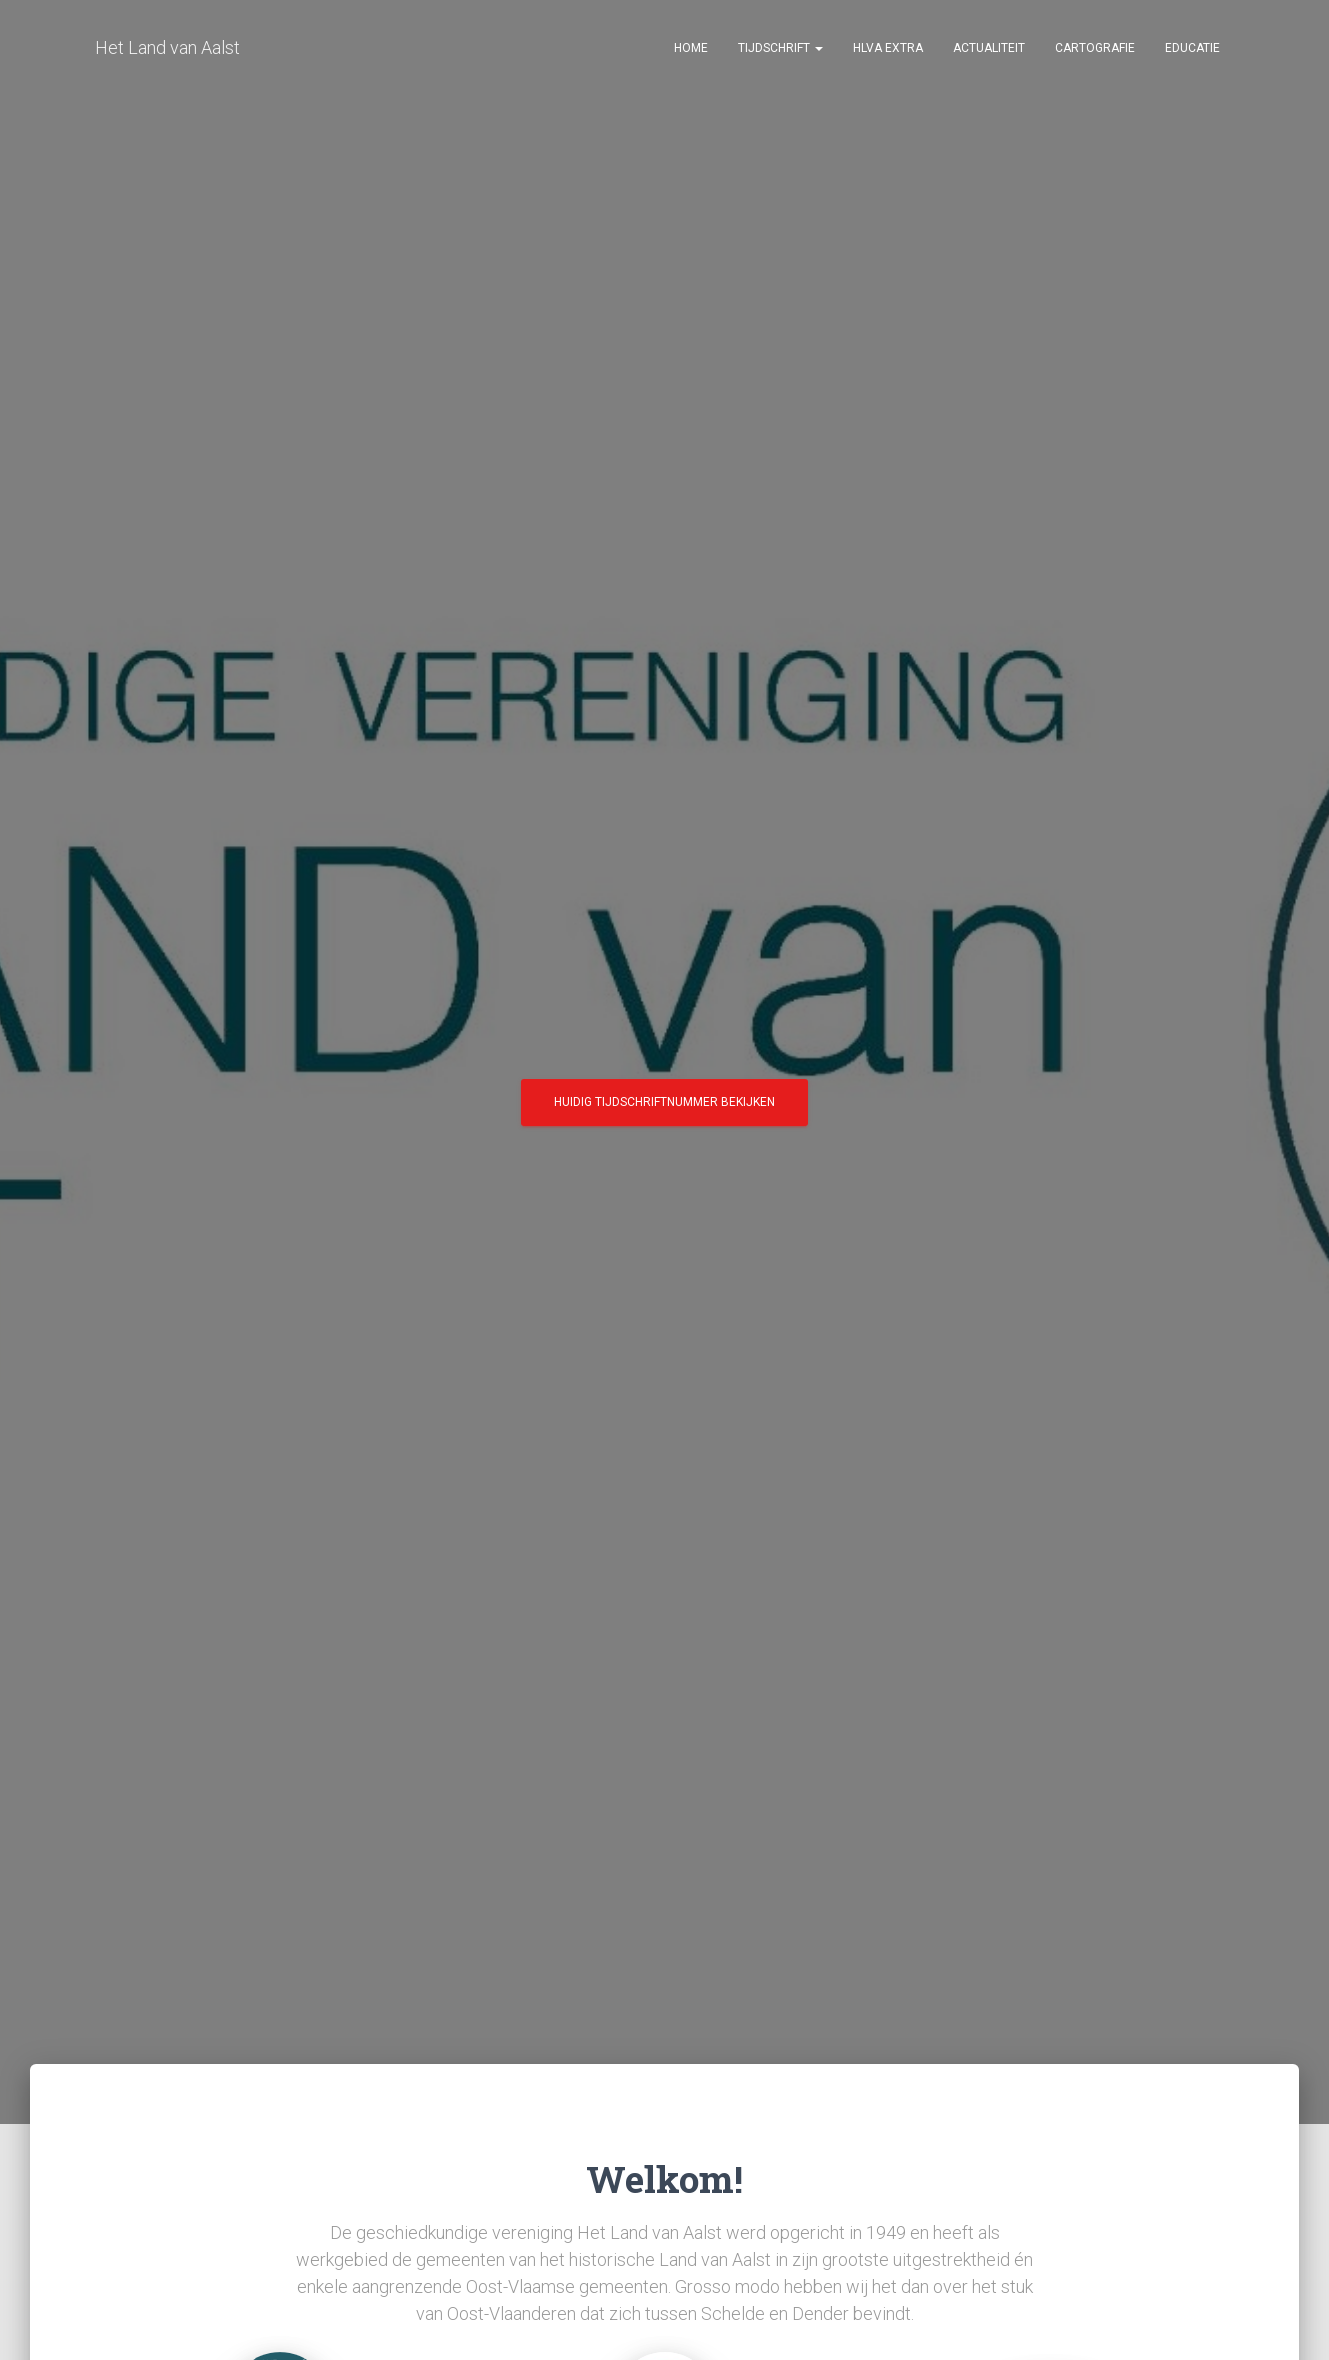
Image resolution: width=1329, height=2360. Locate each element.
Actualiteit (989, 50)
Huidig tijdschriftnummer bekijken (664, 1109)
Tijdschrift (780, 50)
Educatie (1192, 50)
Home (691, 50)
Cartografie (1095, 50)
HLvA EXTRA (888, 50)
